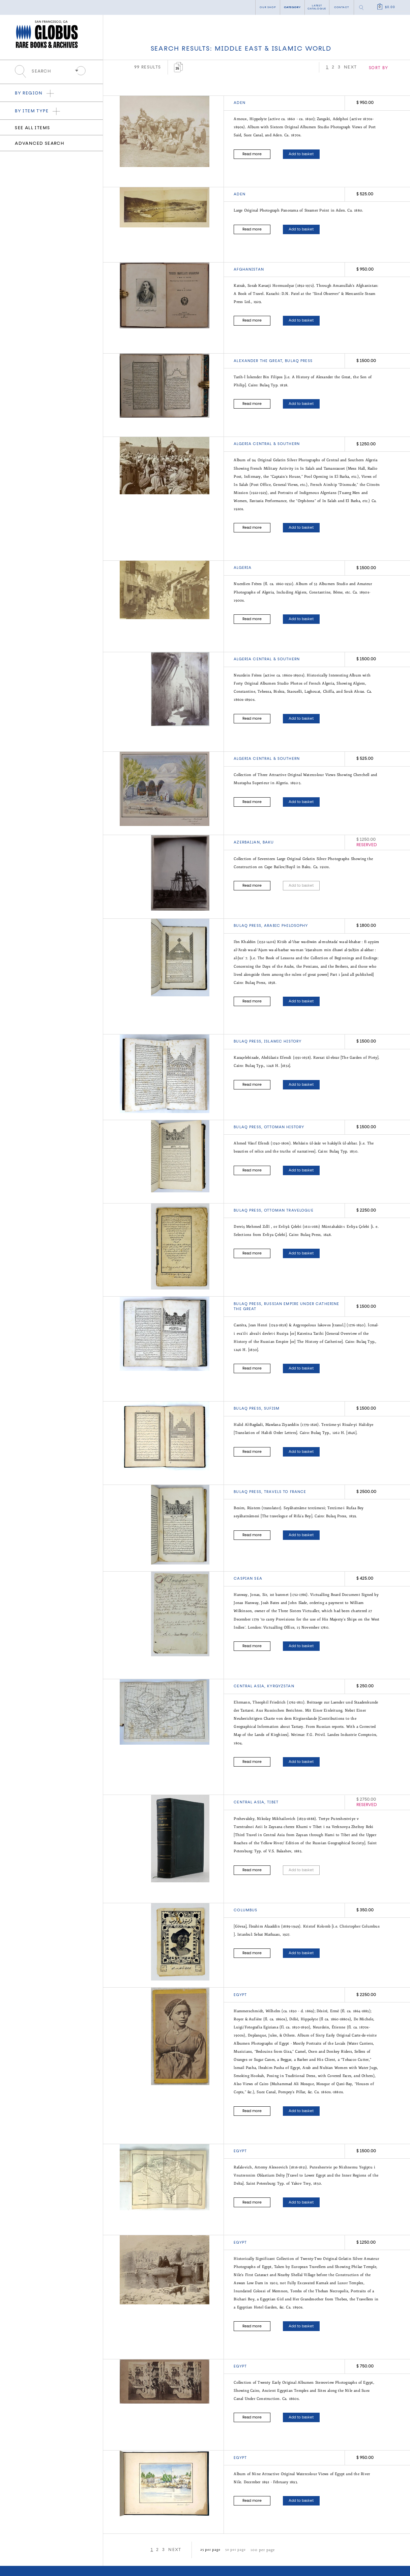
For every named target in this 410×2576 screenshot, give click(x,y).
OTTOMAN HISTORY (284, 1099)
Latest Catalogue (171, 2535)
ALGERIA (243, 552)
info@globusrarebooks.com (93, 2548)
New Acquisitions (27, 2542)
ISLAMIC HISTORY (282, 1014)
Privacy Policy (234, 2529)
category (292, 7)
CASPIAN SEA (248, 1541)
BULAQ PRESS (299, 352)
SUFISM (272, 1374)
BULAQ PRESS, (249, 901)
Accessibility (232, 2548)
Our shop (268, 7)
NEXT (388, 67)
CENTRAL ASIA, (250, 1758)
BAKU (268, 818)
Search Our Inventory (175, 2529)
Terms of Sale (233, 2535)
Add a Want (168, 2542)
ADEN (239, 103)
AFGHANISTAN (249, 263)
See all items (32, 128)
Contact (341, 7)
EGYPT (240, 2101)
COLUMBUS (245, 1863)
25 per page (209, 2486)
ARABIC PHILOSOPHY (286, 901)
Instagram (168, 2564)
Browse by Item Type (29, 2535)
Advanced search (39, 143)
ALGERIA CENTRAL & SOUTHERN (267, 432)
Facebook (122, 2564)
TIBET (273, 1758)
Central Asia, (250, 1645)
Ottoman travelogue (289, 1179)
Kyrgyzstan (280, 1645)
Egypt (240, 1948)
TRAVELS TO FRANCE (285, 1454)
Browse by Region (27, 2529)
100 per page (255, 2486)
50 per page (232, 2486)
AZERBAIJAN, (248, 818)
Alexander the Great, (259, 352)
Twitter (145, 2564)
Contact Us (290, 2521)
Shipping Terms (234, 2542)
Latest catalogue (317, 7)
